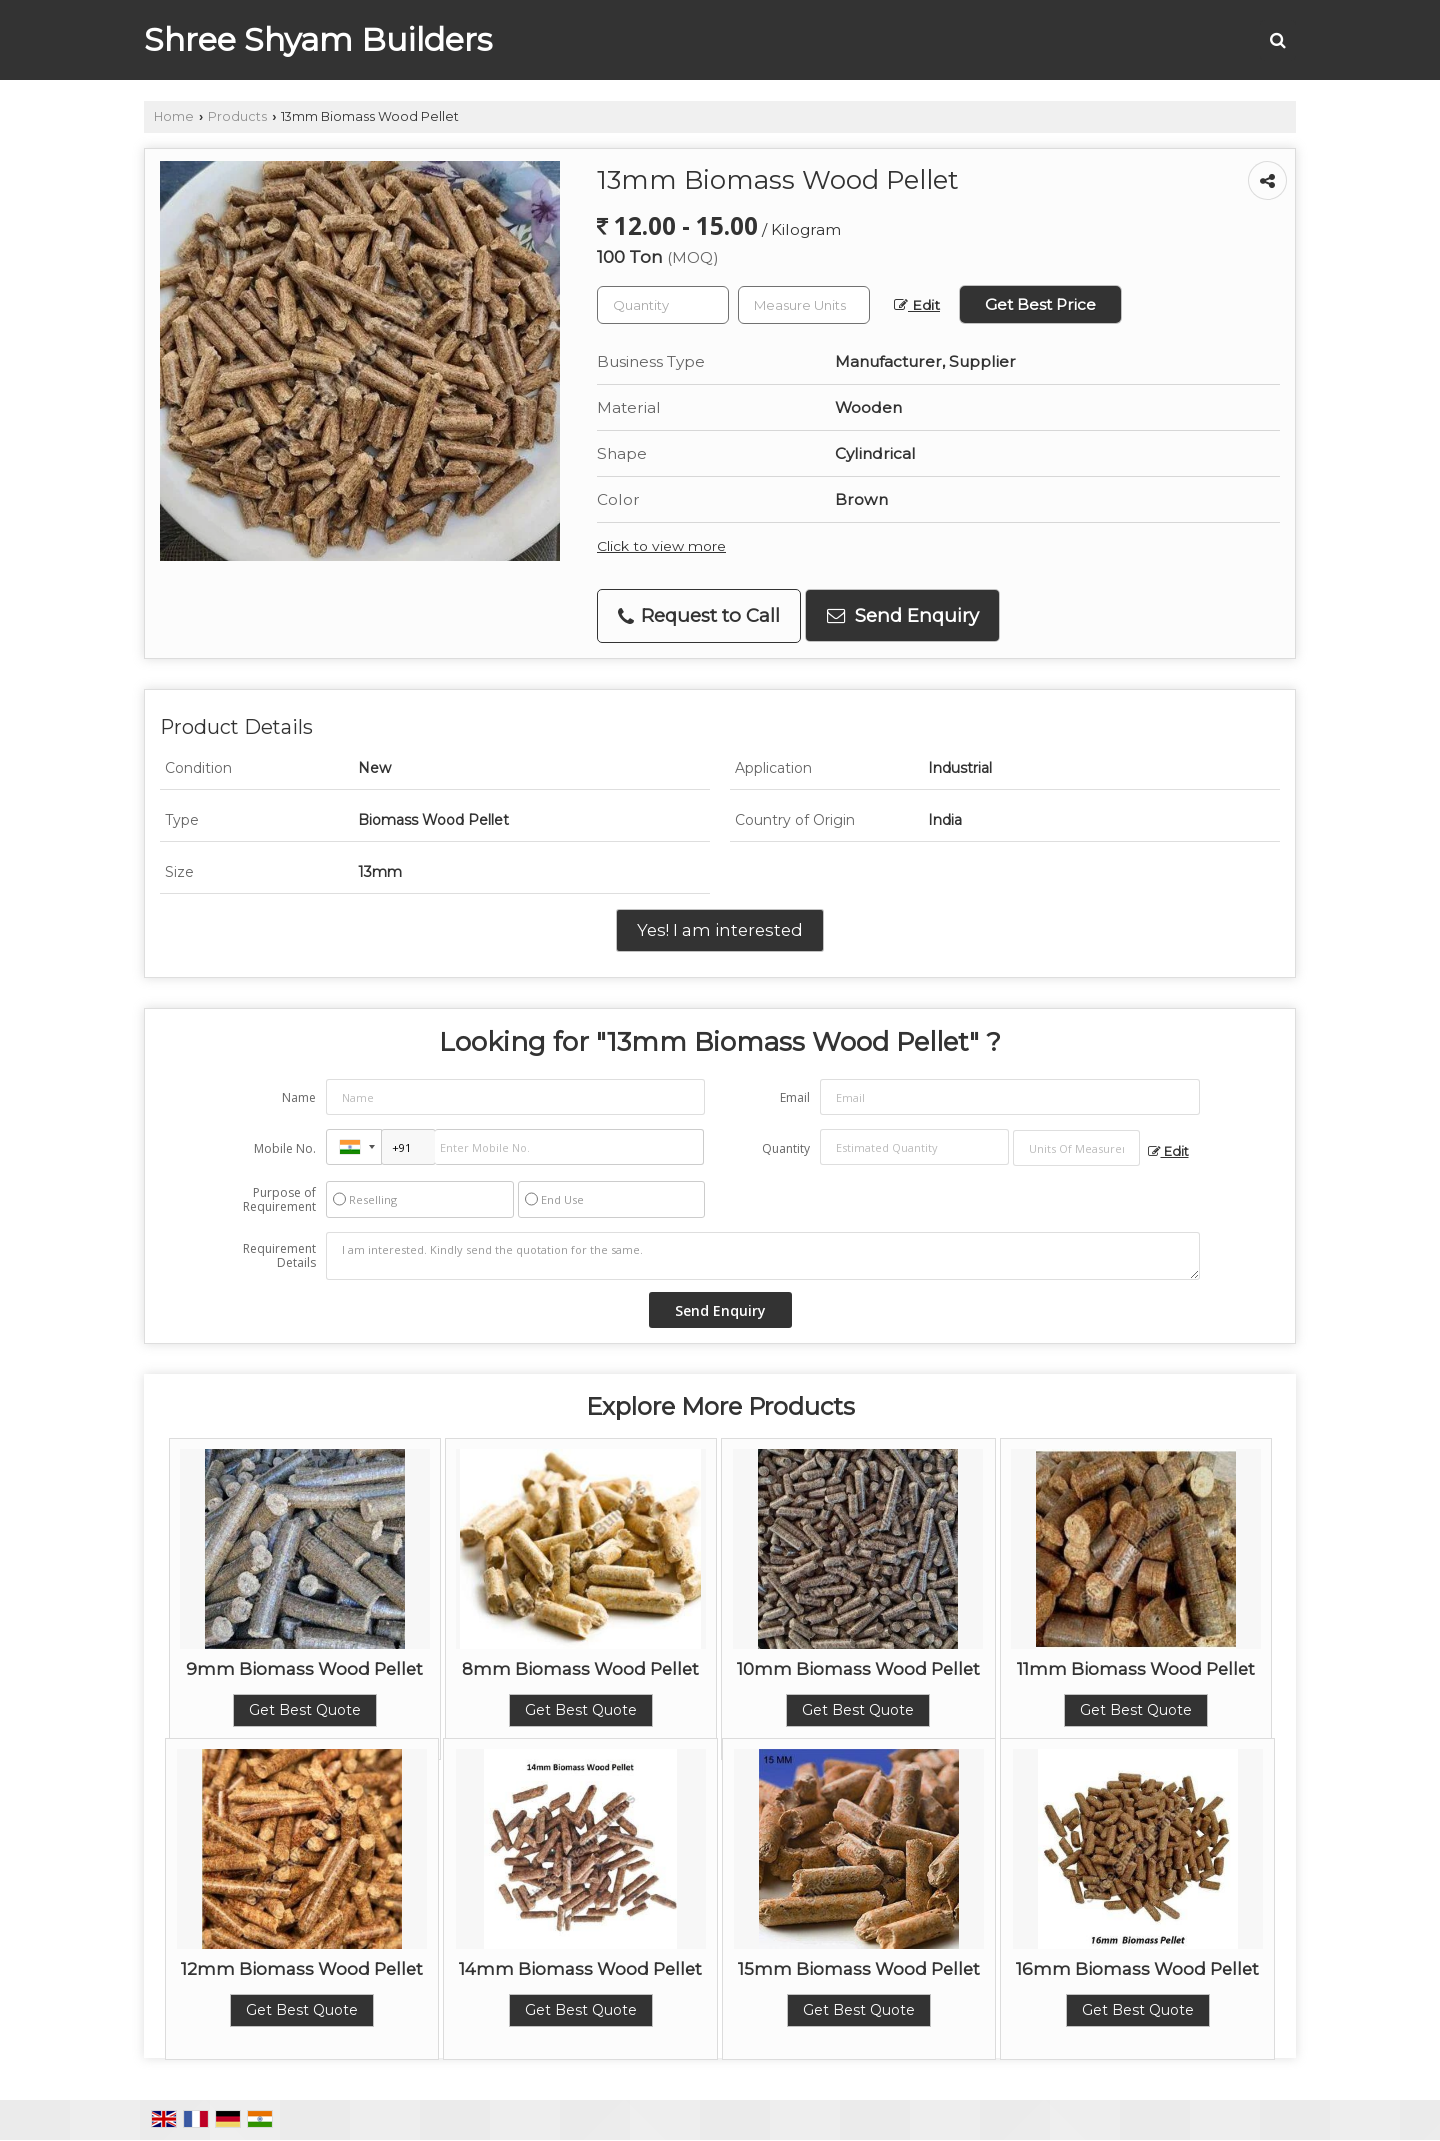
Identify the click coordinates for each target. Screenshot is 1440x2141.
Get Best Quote (305, 1710)
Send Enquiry (903, 615)
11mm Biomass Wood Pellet (1136, 1669)
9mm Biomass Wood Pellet (304, 1669)
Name (299, 1097)
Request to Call (699, 615)
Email (795, 1097)
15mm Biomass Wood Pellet (859, 1969)
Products (237, 116)
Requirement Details (279, 1256)
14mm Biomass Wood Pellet (580, 1969)
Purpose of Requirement (279, 1200)
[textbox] (804, 305)
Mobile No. (285, 1148)
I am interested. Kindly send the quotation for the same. (763, 1256)
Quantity (786, 1148)
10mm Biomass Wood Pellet (858, 1669)
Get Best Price (1040, 304)
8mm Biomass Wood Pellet (580, 1669)
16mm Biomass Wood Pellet (1137, 1969)
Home (174, 116)
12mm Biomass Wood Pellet (302, 1969)
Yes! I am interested (720, 930)
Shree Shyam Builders (318, 40)
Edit (917, 305)
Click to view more (661, 546)
